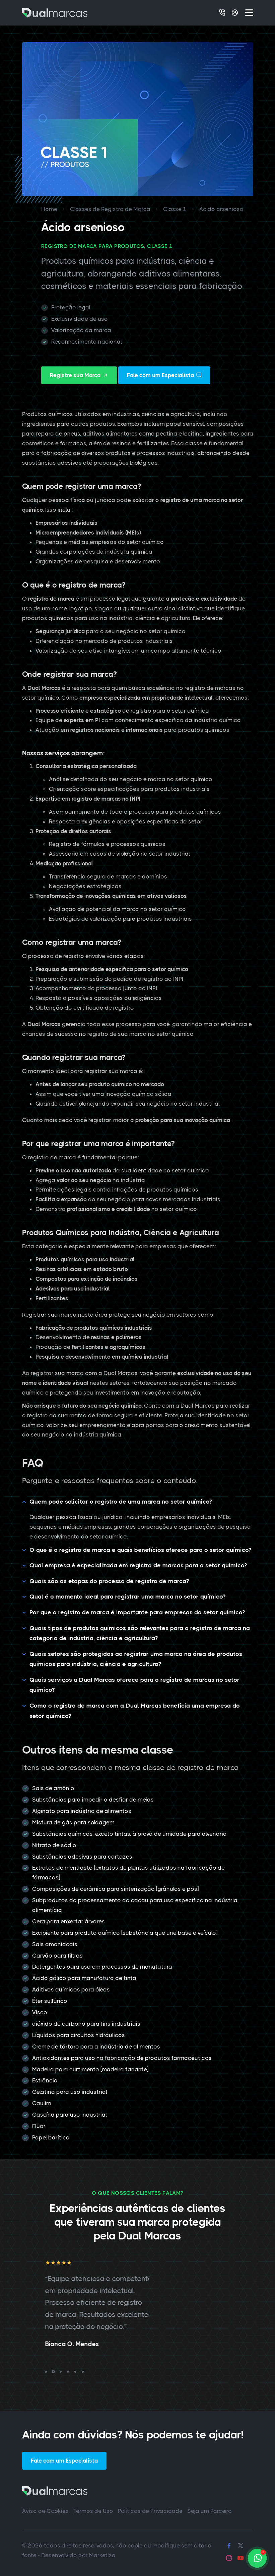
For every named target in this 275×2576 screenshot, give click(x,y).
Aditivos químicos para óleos (71, 1989)
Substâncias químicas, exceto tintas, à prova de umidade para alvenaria (129, 1833)
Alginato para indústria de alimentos (81, 1811)
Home (49, 209)
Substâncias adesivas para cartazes (82, 1856)
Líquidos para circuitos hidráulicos (78, 2035)
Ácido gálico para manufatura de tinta (84, 1978)
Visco (39, 2012)
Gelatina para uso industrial (69, 2091)
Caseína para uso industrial (69, 2114)
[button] (46, 2371)
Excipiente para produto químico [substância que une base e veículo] (124, 1932)
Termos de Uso (93, 2511)
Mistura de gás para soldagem (73, 1822)
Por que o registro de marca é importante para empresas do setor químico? (137, 1612)
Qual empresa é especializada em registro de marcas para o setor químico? (138, 1565)
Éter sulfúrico (49, 2001)
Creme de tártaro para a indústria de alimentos (96, 2046)
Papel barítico (51, 2137)
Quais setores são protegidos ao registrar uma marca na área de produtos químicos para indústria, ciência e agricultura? (135, 1659)
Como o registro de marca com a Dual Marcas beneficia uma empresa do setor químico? (134, 1710)
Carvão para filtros (57, 1955)
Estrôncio (45, 2080)
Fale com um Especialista (164, 375)
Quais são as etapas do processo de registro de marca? (109, 1581)
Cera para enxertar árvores (68, 1921)
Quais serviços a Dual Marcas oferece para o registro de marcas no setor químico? (134, 1685)
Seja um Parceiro (209, 2511)
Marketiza (102, 2555)
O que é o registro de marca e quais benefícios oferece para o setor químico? (140, 1550)
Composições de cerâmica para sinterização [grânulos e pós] (115, 1888)
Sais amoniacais (54, 1944)
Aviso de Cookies (45, 2511)
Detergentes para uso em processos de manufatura (102, 1966)
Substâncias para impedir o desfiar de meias (93, 1799)
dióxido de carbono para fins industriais (86, 2023)
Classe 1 (175, 209)
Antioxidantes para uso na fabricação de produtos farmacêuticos (122, 2058)
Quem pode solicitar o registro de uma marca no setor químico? (120, 1501)
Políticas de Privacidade (150, 2511)
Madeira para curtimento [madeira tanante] (90, 2069)
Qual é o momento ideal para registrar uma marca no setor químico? (127, 1596)
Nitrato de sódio (54, 1845)
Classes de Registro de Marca (110, 209)
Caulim (41, 2103)
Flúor (39, 2126)
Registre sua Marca (79, 375)
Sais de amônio (53, 1788)
